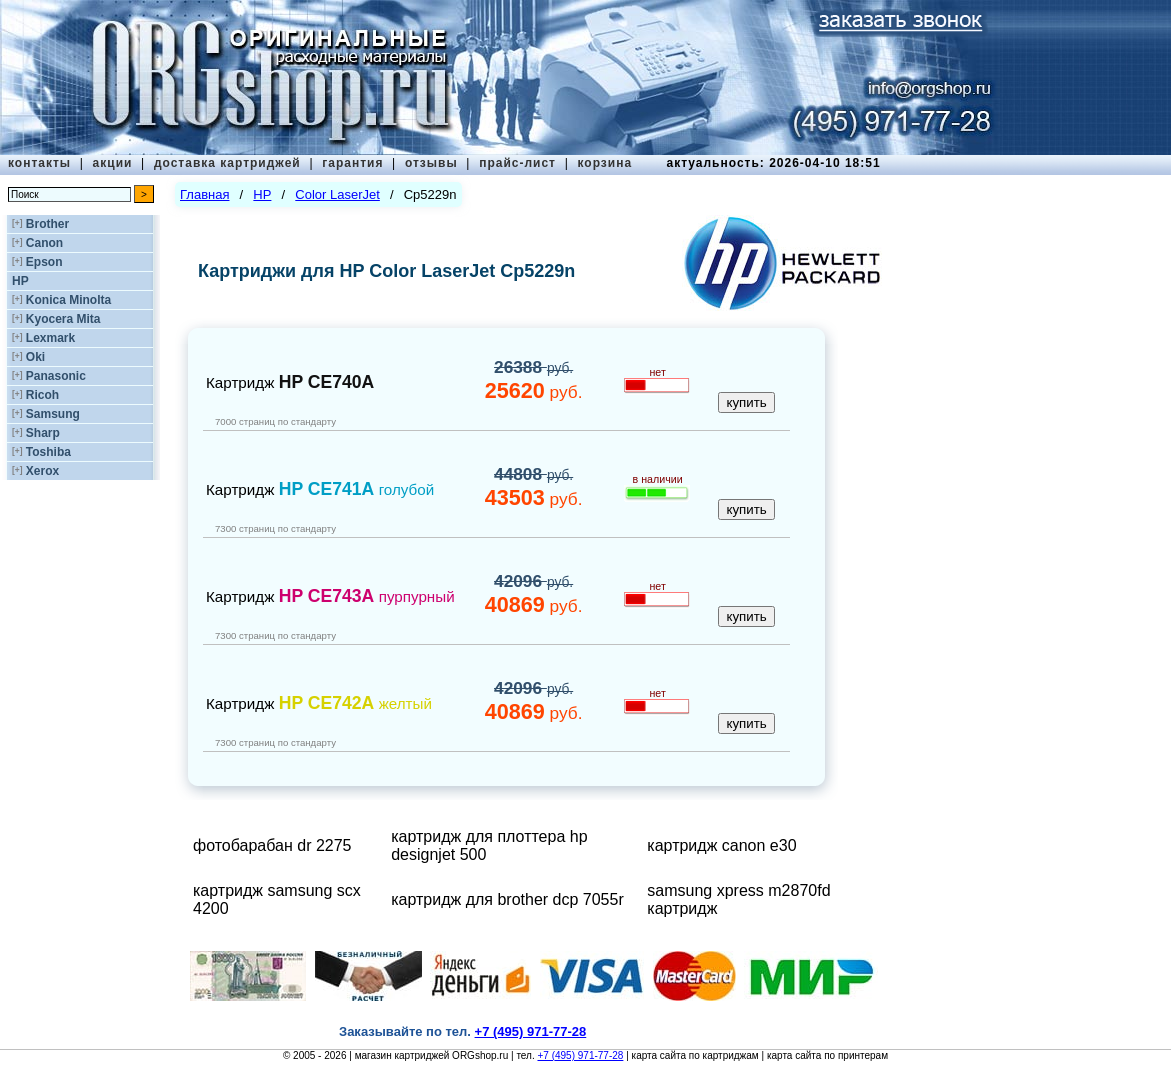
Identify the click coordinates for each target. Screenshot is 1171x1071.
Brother (47, 224)
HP (20, 281)
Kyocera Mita (63, 319)
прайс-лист (517, 163)
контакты (39, 163)
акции (113, 163)
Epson (44, 262)
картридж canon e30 (721, 845)
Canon (44, 243)
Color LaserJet (337, 194)
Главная (204, 194)
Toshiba (48, 452)
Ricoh (42, 395)
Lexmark (50, 338)
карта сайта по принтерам (827, 1055)
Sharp (43, 433)
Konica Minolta (68, 300)
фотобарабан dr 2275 (272, 845)
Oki (35, 357)
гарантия (352, 163)
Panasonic (56, 376)
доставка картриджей (227, 163)
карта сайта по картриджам (695, 1055)
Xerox (42, 471)
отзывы (431, 163)
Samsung (53, 414)
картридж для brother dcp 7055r (507, 899)
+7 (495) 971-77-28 (580, 1055)
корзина (604, 163)
